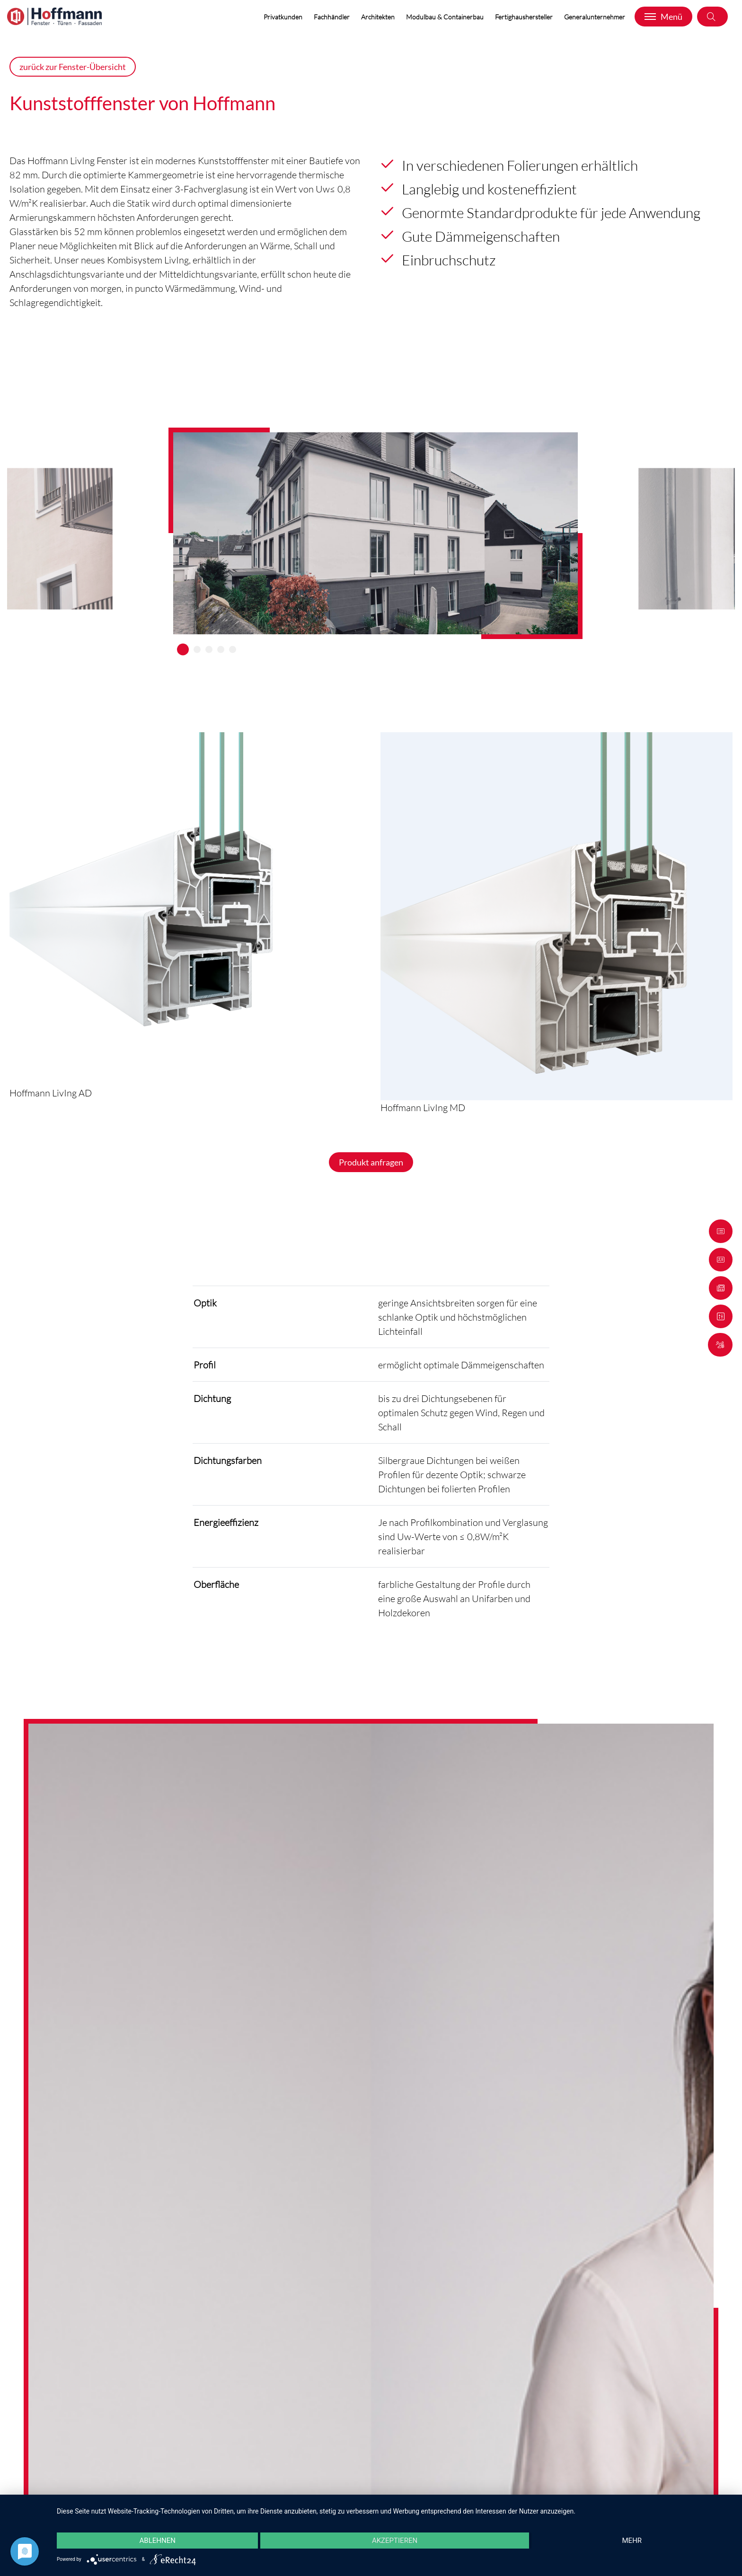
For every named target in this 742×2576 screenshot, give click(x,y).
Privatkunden (284, 17)
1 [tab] (183, 649)
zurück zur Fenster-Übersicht (72, 66)
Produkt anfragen (371, 1162)
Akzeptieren (394, 2540)
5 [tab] (232, 649)
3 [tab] (208, 649)
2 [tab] (197, 649)
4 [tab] (220, 649)
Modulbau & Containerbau (446, 17)
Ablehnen (158, 2540)
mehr (632, 2540)
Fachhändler (333, 17)
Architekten (379, 17)
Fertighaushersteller (525, 17)
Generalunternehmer (595, 17)
